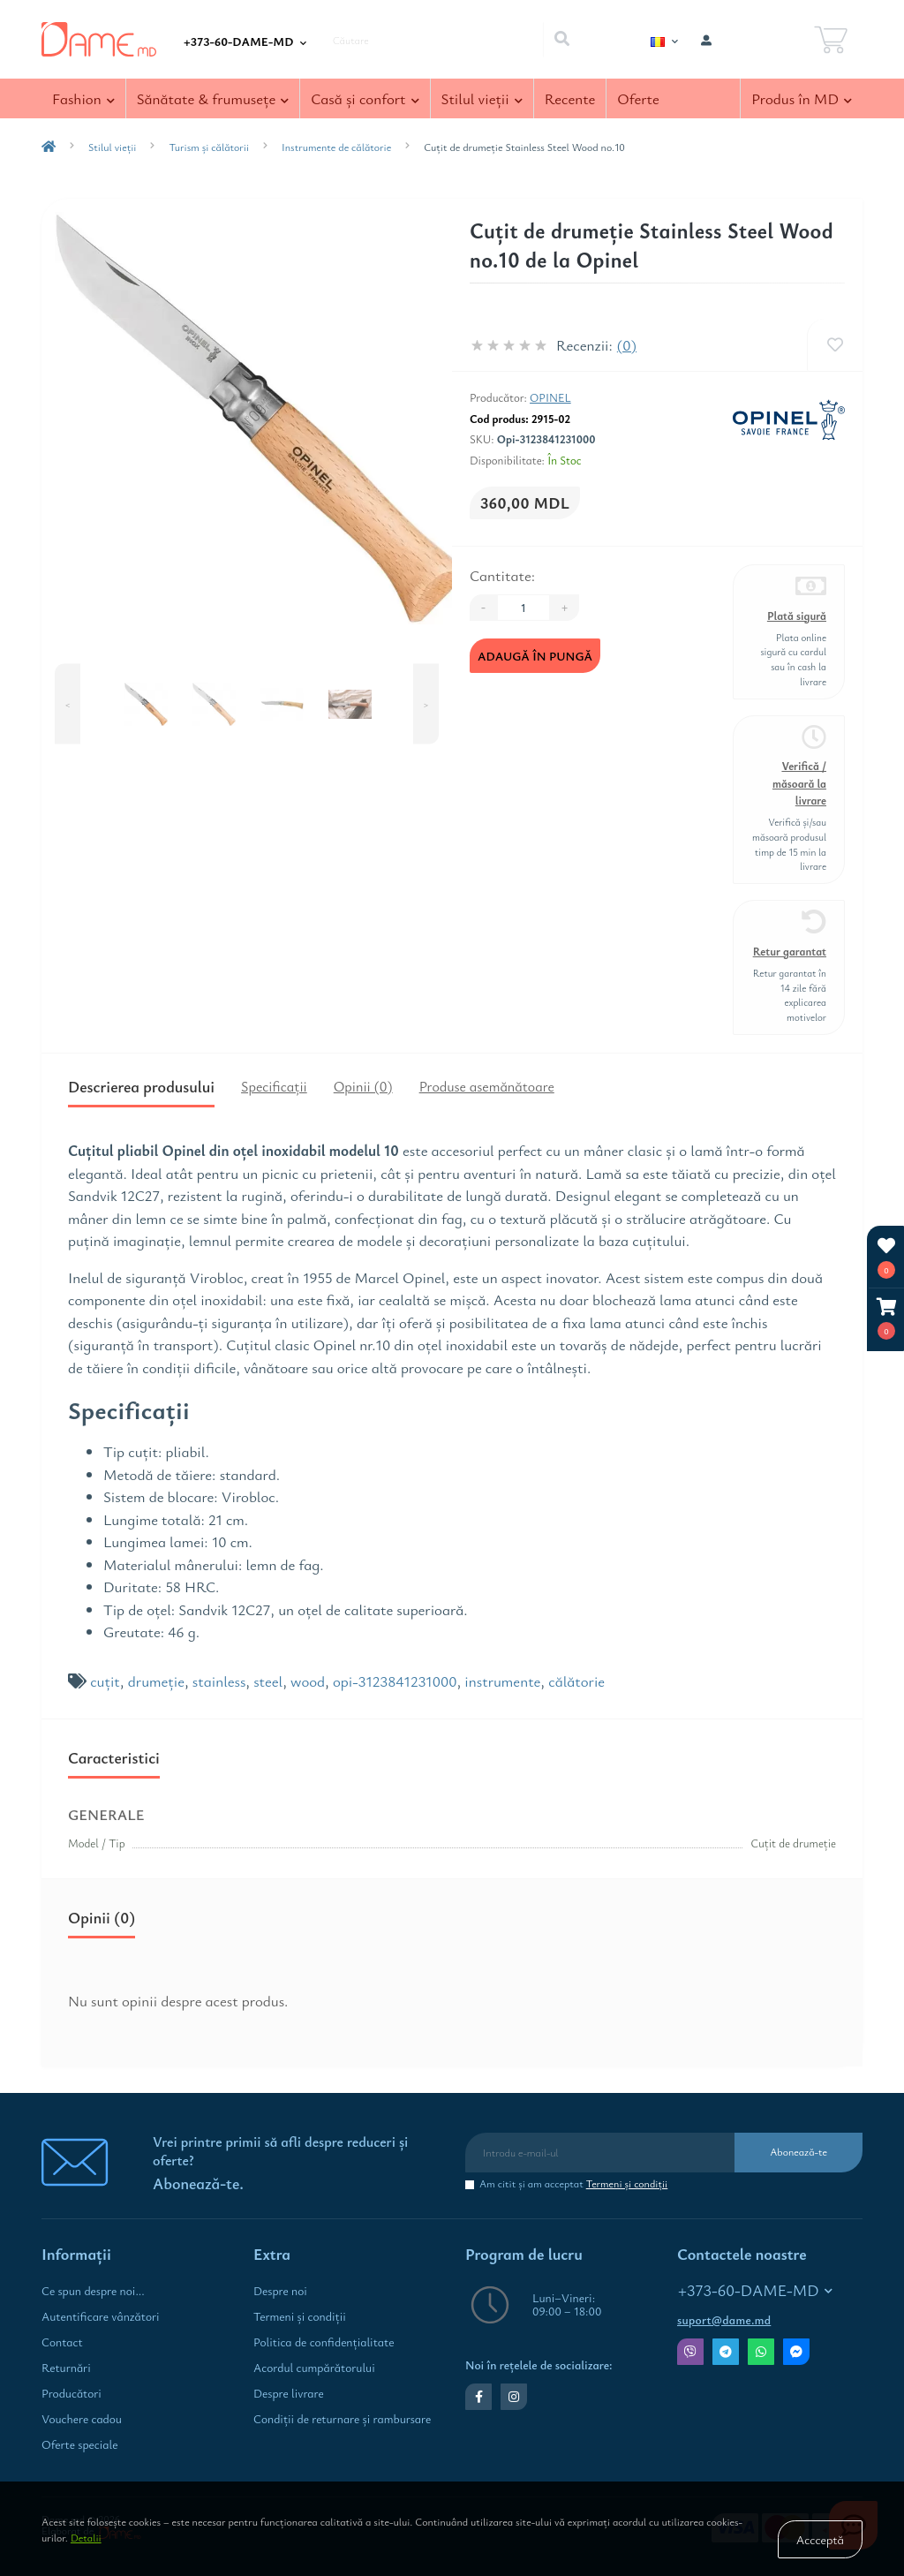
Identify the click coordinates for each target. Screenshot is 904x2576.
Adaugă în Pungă (535, 655)
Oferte (638, 98)
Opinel (550, 397)
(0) (627, 345)
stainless (218, 1681)
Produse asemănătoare (486, 1086)
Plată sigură (796, 615)
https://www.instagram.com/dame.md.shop (513, 2397)
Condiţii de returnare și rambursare (342, 2419)
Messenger (796, 2352)
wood (307, 1681)
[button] (886, 1318)
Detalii (86, 2537)
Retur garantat (789, 951)
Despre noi (280, 2291)
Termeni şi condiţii (627, 2183)
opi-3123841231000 (394, 1681)
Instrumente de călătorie (336, 147)
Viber (690, 2352)
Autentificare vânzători (100, 2316)
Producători (71, 2393)
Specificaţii (274, 1086)
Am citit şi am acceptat (573, 2183)
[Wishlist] (835, 345)
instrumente (502, 1681)
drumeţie (156, 1681)
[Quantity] (523, 607)
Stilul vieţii (112, 147)
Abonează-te (798, 2151)
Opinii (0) (363, 1086)
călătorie (576, 1681)
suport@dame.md (724, 2320)
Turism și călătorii (209, 147)
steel (267, 1681)
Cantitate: (502, 575)
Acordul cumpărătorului (314, 2368)
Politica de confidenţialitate (323, 2342)
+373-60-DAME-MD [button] (755, 2290)
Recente (570, 98)
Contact (62, 2342)
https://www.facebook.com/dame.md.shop (479, 2397)
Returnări (66, 2368)
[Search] (561, 39)
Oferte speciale (79, 2444)
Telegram (725, 2352)
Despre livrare (288, 2393)
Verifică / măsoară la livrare (799, 783)
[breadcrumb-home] (48, 147)
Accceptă (820, 2539)
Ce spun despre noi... (93, 2291)
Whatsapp (761, 2352)
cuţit (105, 1681)
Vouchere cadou (81, 2419)
